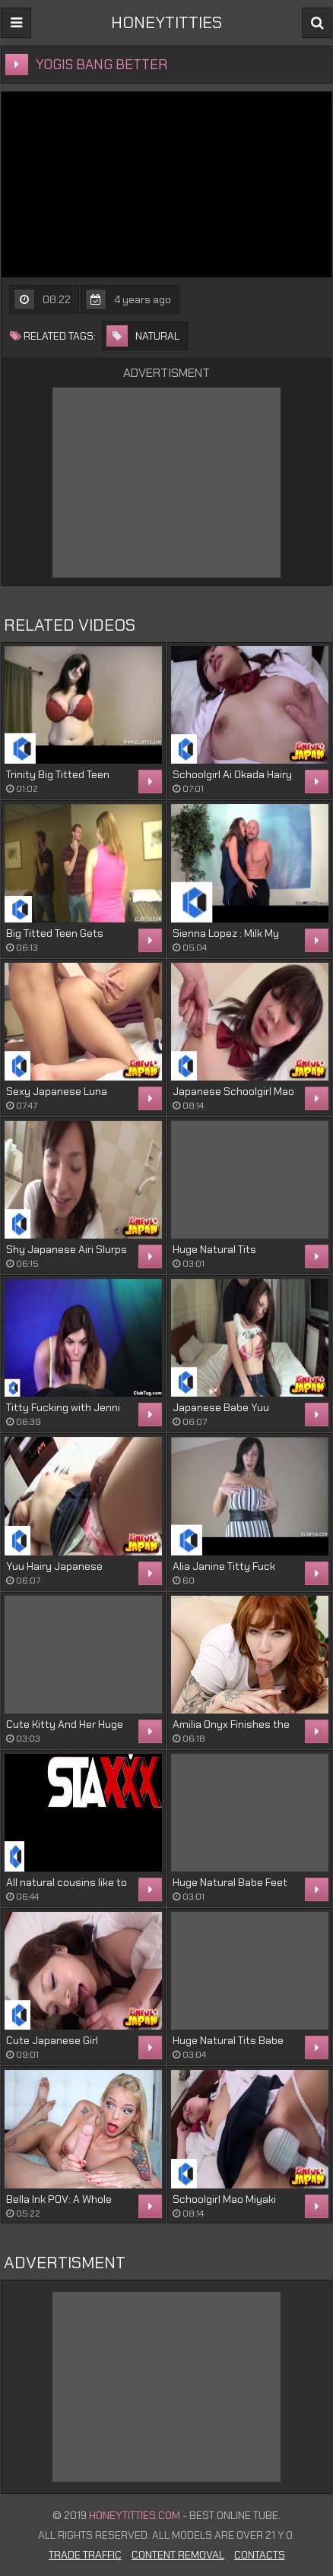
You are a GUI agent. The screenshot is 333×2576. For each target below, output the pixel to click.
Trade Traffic (85, 2555)
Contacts (259, 2555)
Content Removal (178, 2555)
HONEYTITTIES (166, 22)
